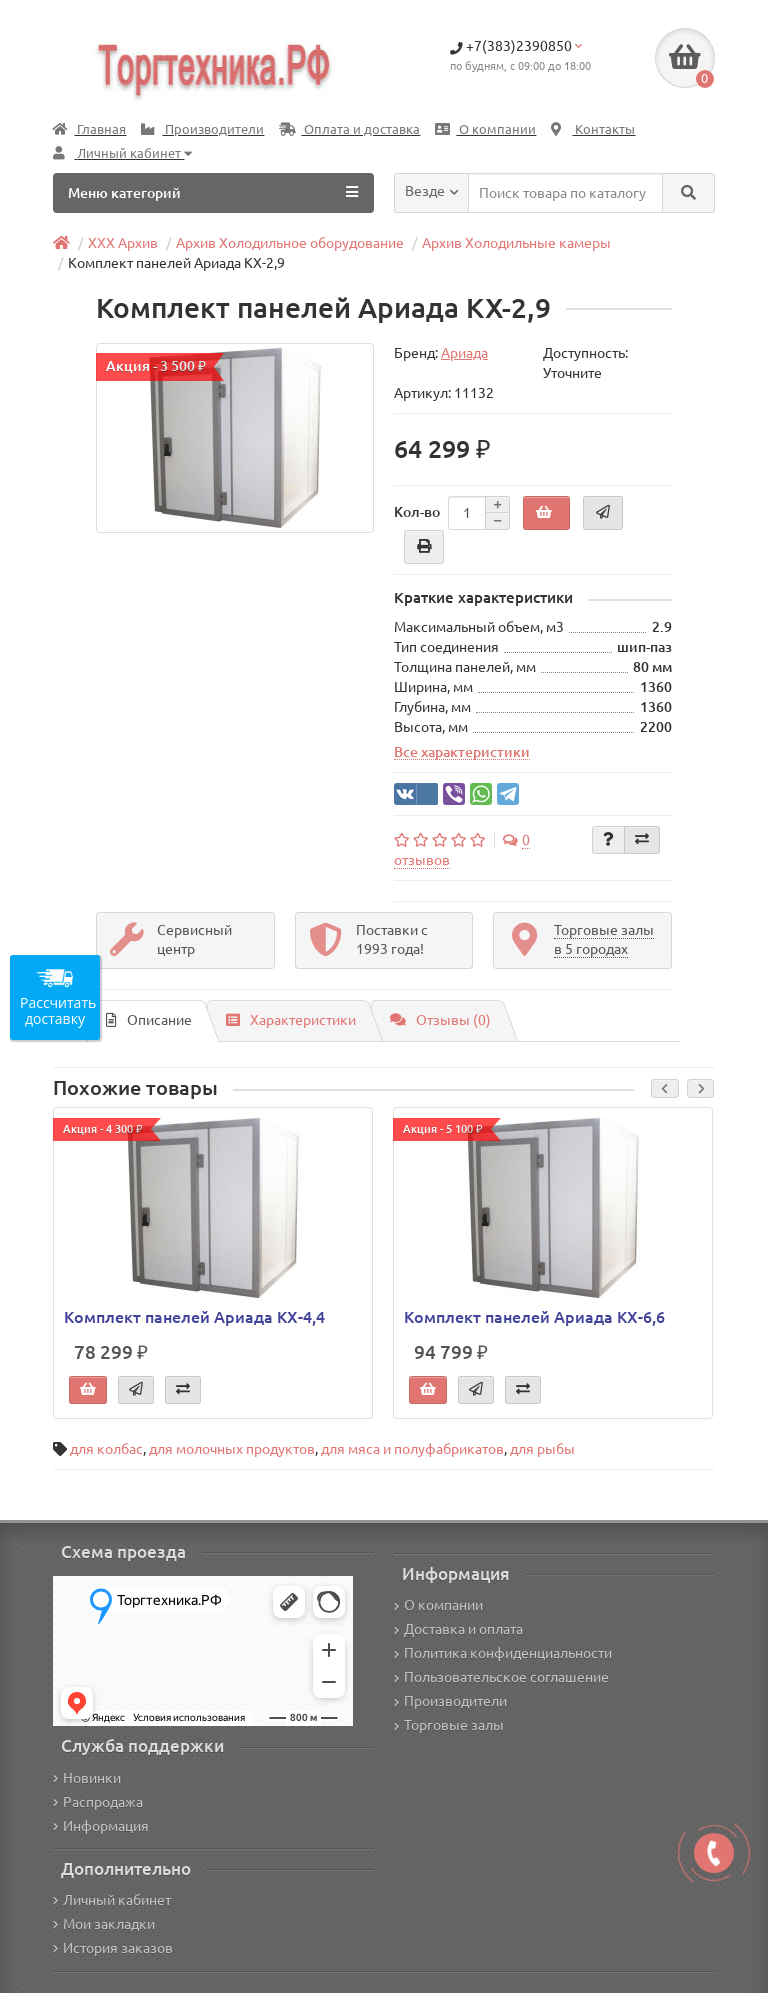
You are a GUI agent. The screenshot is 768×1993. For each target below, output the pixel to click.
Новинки (87, 1778)
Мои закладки (104, 1924)
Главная (89, 129)
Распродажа (98, 1802)
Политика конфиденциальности (503, 1653)
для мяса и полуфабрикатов (412, 1449)
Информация (101, 1826)
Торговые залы (449, 1725)
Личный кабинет (112, 1900)
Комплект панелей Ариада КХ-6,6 (534, 1317)
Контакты (593, 129)
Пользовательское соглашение (501, 1677)
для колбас (106, 1449)
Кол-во (417, 512)
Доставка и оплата (458, 1629)
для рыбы (542, 1449)
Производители (202, 129)
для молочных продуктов (232, 1449)
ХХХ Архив (123, 243)
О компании (485, 129)
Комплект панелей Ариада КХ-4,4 (194, 1317)
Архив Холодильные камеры (516, 243)
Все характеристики (462, 752)
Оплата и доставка (349, 129)
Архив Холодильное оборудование (290, 243)
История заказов (113, 1948)
